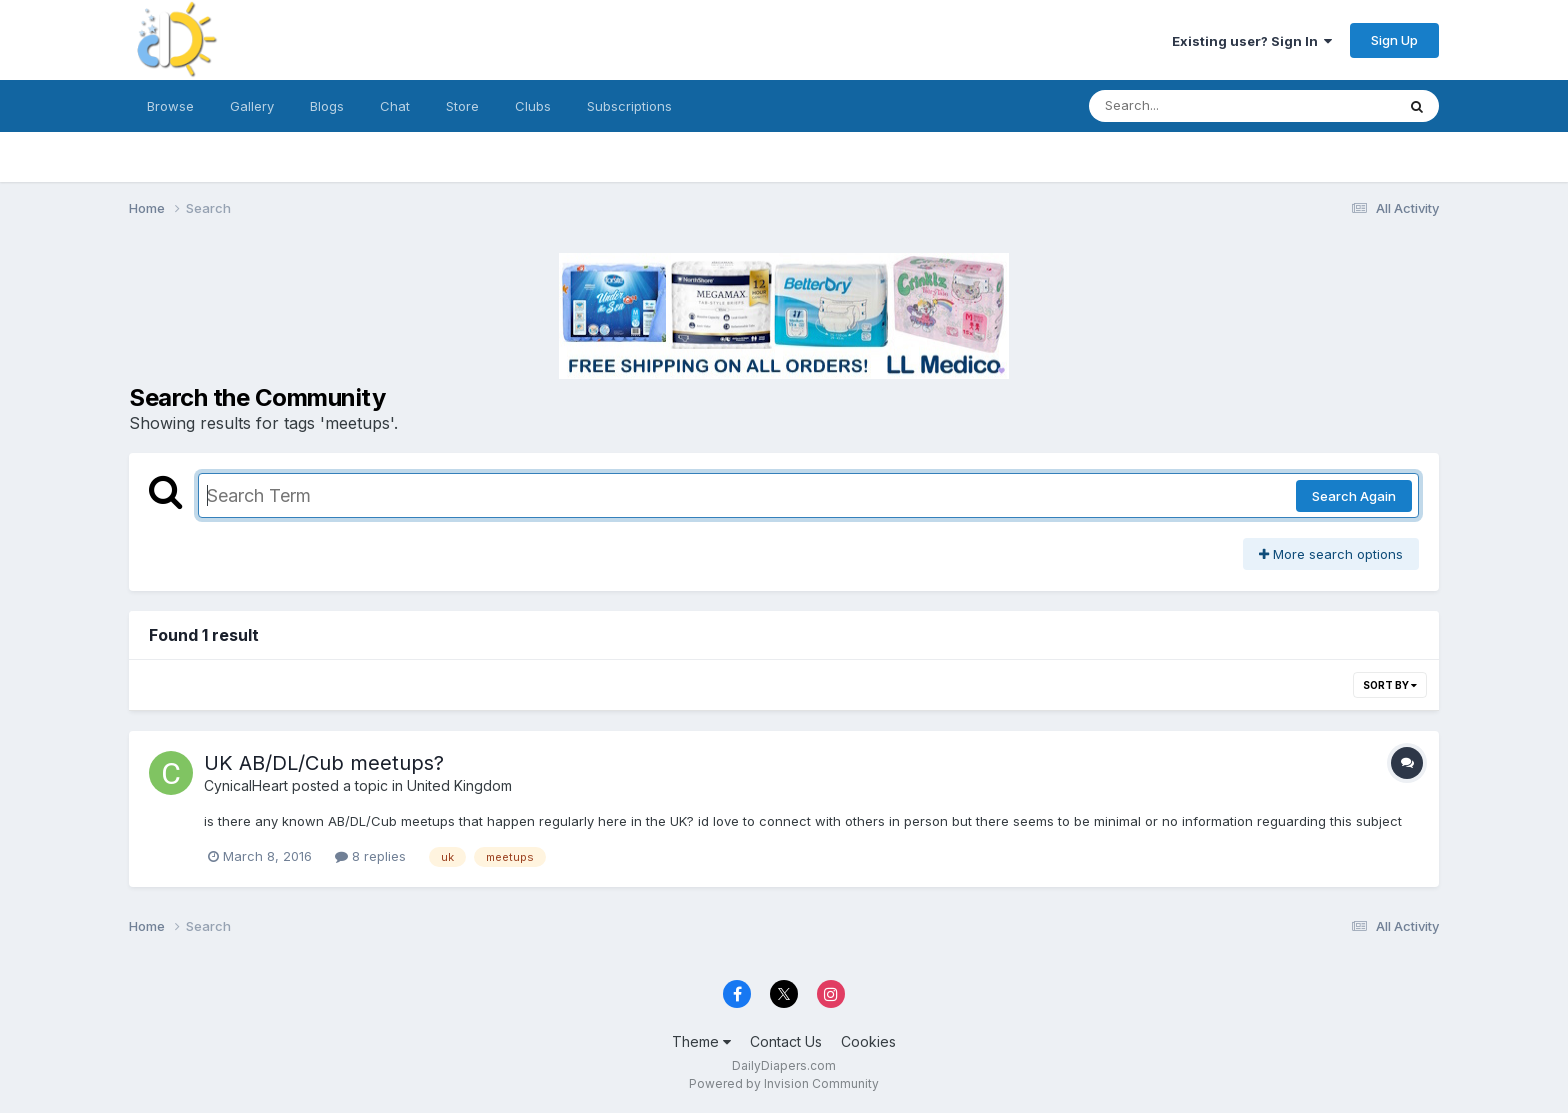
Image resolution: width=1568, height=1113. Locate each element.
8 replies (370, 856)
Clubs (533, 106)
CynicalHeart (246, 785)
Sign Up (1394, 40)
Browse (170, 106)
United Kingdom (459, 785)
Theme (701, 1041)
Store (462, 106)
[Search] (1187, 106)
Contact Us (786, 1041)
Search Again (1354, 496)
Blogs (327, 106)
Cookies (868, 1041)
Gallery (252, 106)
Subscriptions (629, 106)
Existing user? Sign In (1252, 41)
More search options (1331, 554)
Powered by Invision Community (784, 1083)
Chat (395, 106)
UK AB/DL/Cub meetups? (324, 763)
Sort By (1390, 685)
